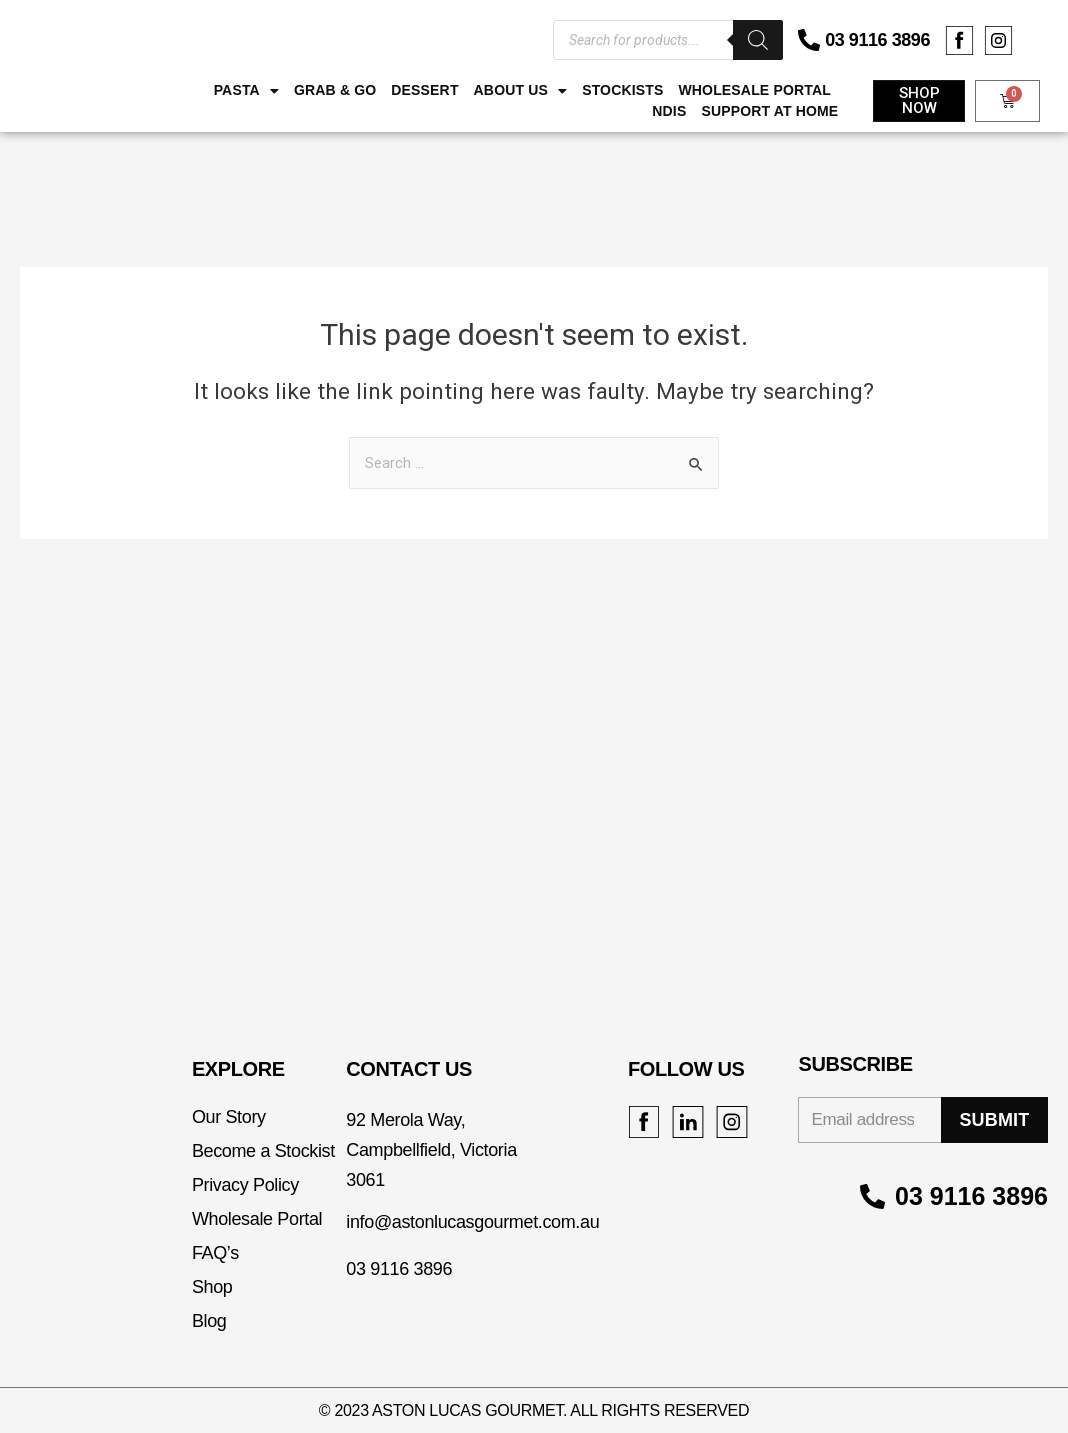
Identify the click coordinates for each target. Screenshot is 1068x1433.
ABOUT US (521, 90)
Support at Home (769, 111)
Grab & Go (335, 90)
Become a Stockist (263, 1151)
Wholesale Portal (754, 90)
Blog (209, 1321)
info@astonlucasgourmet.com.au (472, 1222)
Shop (212, 1287)
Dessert (424, 90)
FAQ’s (215, 1253)
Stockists (622, 90)
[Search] (758, 40)
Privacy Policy (245, 1185)
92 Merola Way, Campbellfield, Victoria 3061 (431, 1150)
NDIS (669, 111)
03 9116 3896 (877, 40)
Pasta (246, 90)
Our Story (229, 1117)
